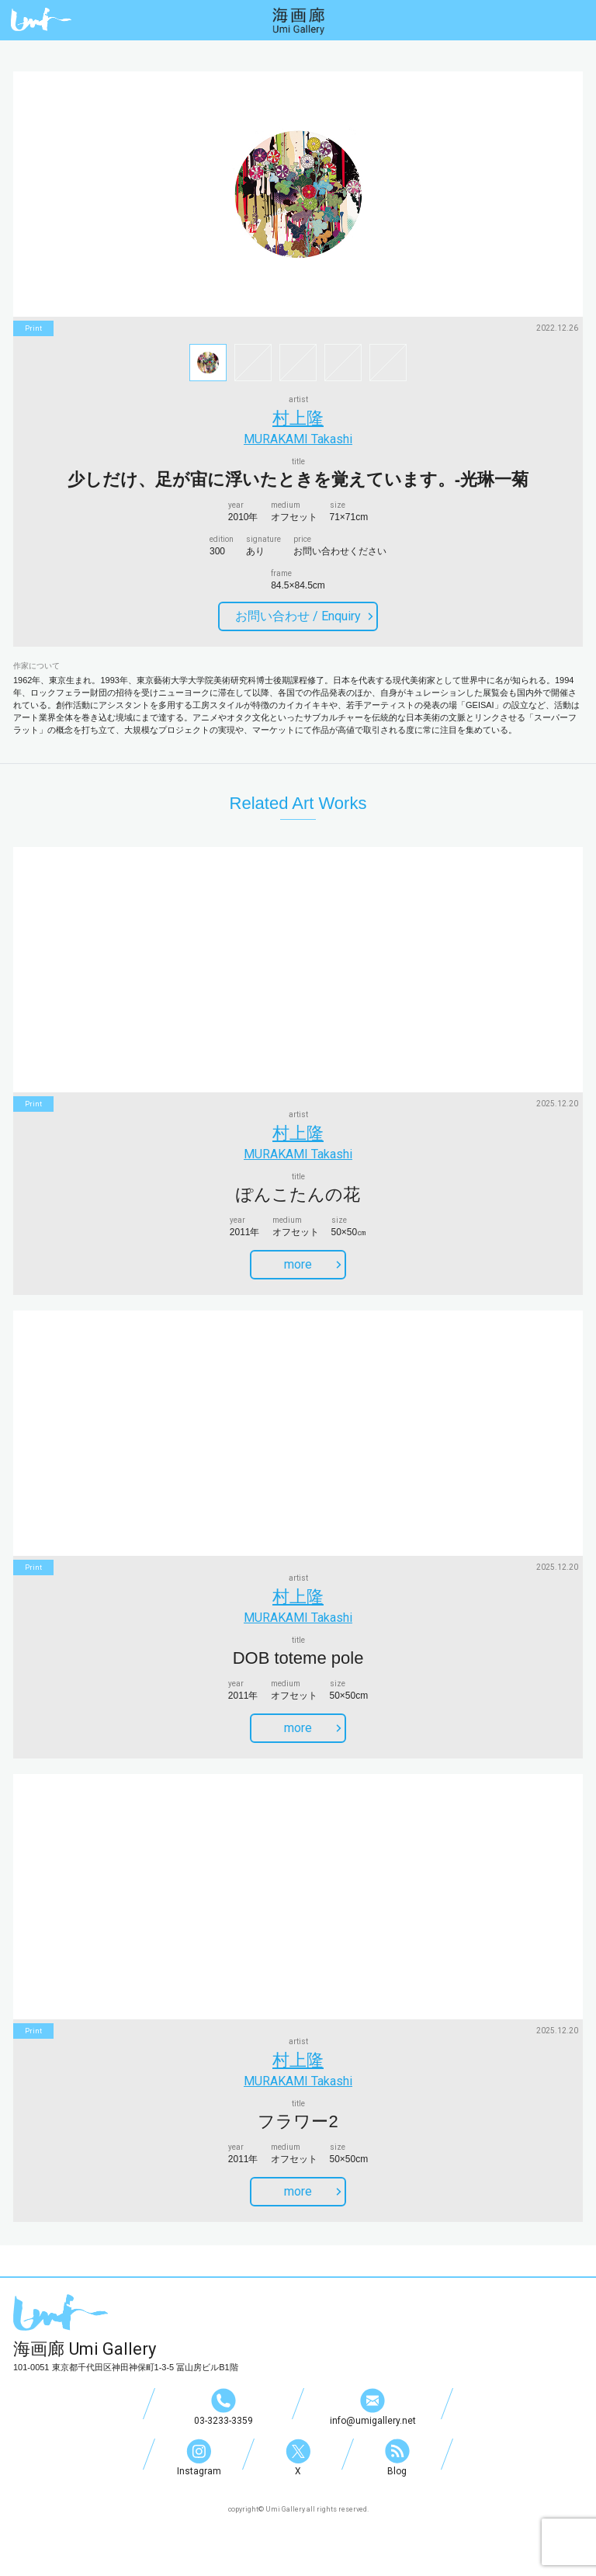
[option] (298, 194)
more (312, 1264)
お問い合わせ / (304, 616)
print (33, 328)
